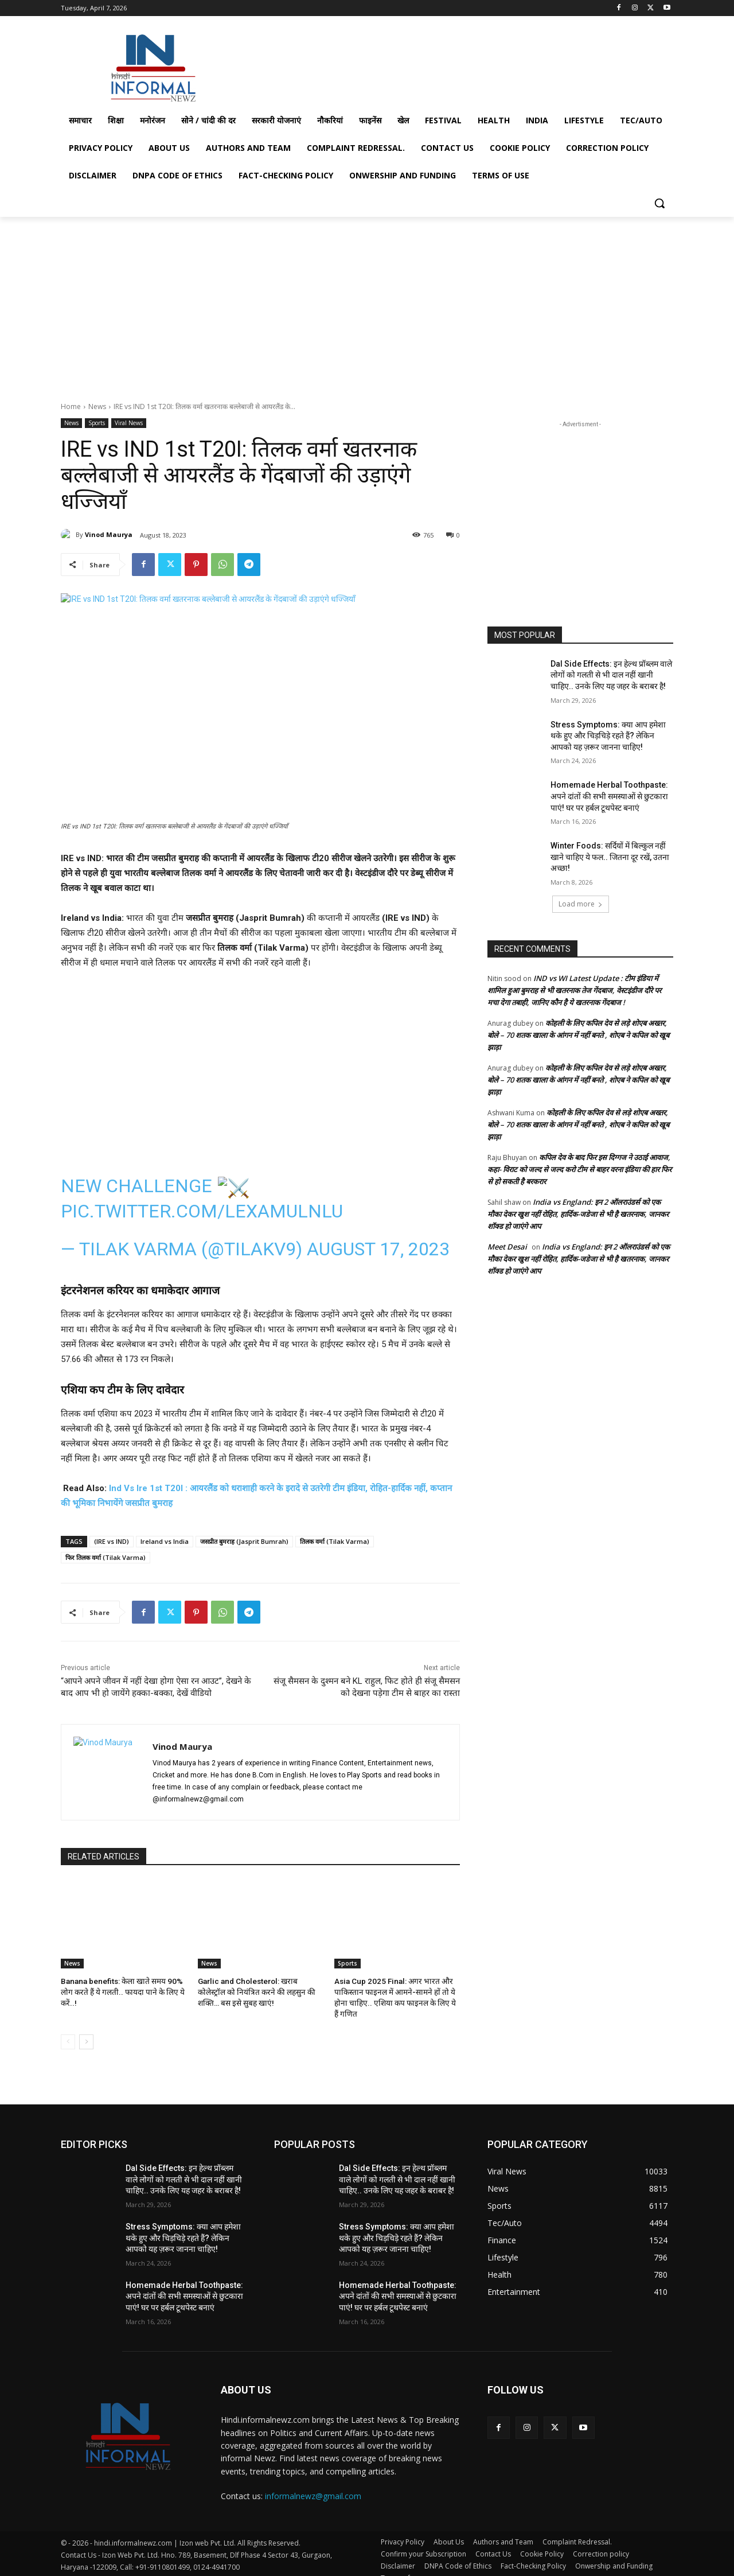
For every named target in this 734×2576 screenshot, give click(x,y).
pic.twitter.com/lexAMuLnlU (202, 1211)
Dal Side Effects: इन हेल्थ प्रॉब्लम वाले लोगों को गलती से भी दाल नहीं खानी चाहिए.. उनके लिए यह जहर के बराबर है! (611, 675)
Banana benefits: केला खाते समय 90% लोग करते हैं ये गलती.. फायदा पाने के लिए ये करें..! (119, 1991)
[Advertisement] (453, 65)
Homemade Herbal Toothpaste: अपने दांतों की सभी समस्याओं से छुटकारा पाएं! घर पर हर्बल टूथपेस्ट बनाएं (609, 796)
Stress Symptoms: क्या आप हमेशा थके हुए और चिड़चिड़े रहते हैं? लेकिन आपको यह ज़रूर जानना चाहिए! (608, 736)
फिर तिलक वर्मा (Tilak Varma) (105, 1557)
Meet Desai (507, 1247)
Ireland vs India (164, 1541)
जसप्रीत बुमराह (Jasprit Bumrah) (244, 1541)
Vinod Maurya (108, 534)
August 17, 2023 (378, 1249)
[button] (659, 203)
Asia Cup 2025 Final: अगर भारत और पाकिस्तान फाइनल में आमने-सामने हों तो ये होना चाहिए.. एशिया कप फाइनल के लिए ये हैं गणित (396, 1991)
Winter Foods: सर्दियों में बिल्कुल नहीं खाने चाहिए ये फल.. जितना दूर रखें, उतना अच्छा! (609, 857)
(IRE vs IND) (111, 1541)
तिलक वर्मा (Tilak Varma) (334, 1541)
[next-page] (86, 2029)
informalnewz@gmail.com (313, 2482)
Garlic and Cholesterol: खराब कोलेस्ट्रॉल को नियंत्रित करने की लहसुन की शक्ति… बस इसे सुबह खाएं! (260, 1991)
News (97, 406)
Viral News (128, 423)
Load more (581, 904)
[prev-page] (68, 2029)
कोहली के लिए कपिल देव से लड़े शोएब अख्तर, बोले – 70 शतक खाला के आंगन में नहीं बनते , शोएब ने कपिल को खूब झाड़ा (578, 1035)
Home (71, 406)
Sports (96, 423)
